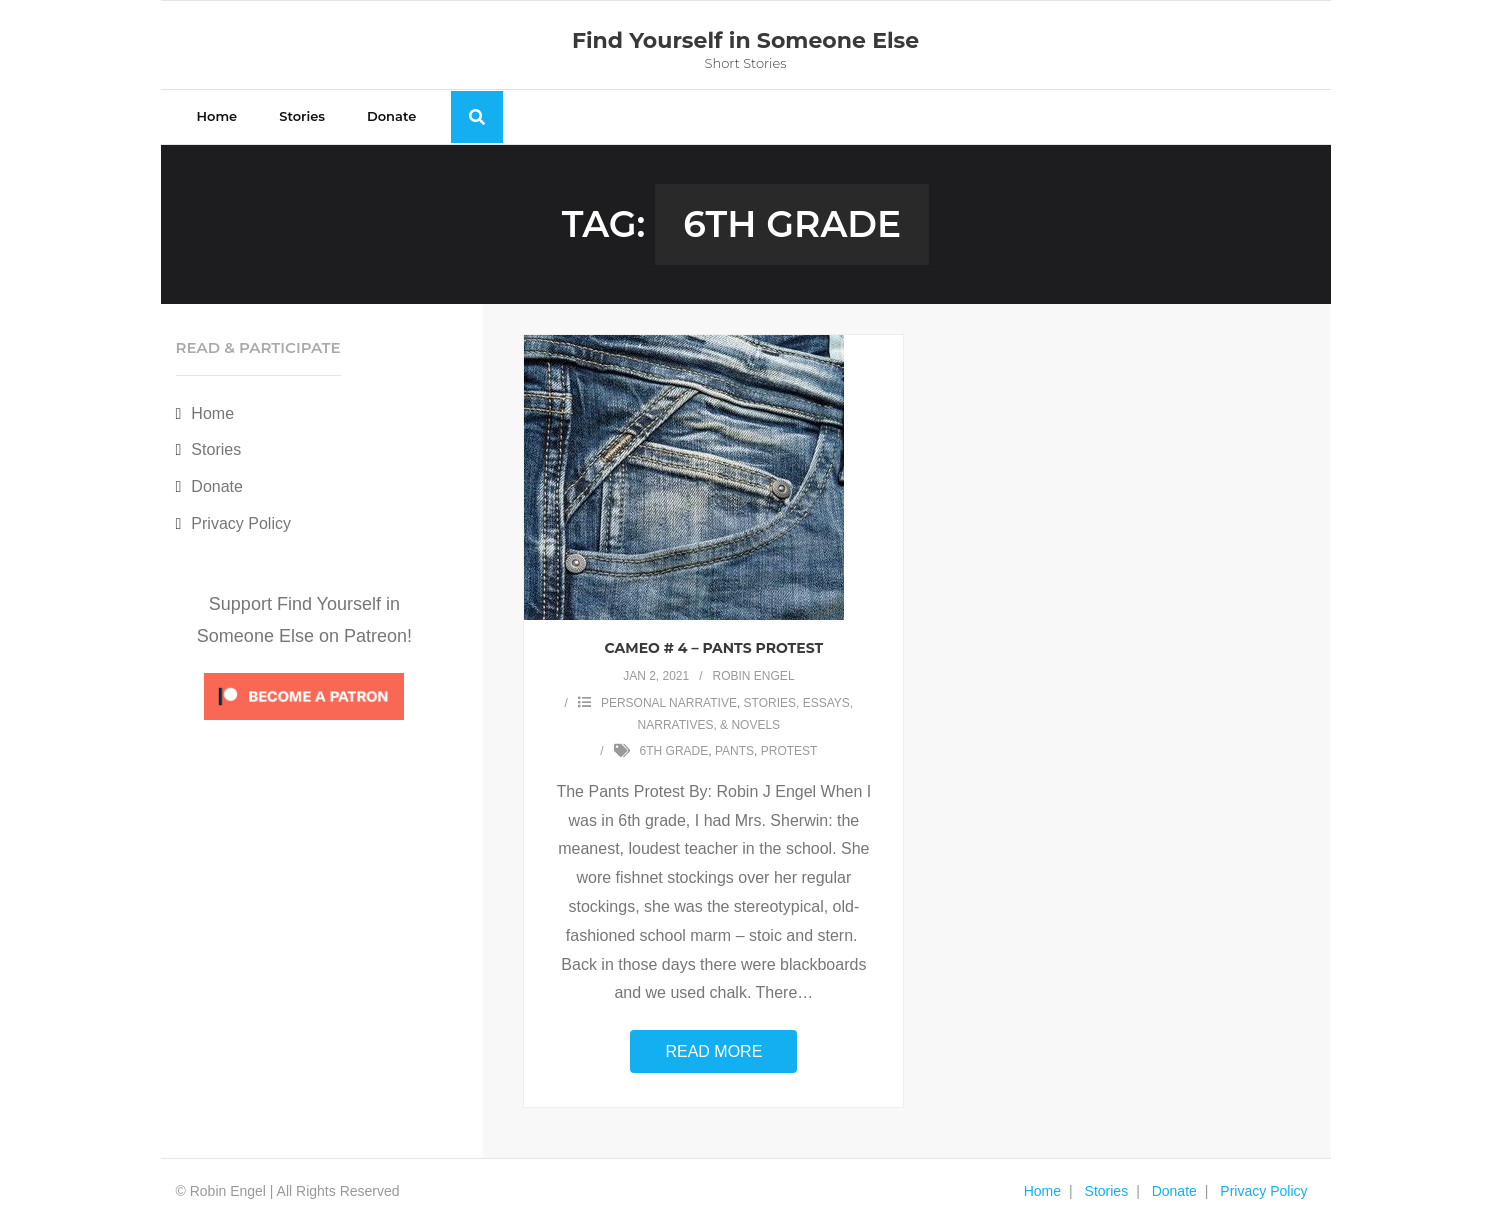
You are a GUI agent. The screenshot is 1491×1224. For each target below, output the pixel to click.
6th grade (674, 751)
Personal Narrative (669, 703)
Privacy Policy (241, 523)
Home (212, 413)
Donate (217, 486)
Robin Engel (754, 676)
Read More (713, 1051)
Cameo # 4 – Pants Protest (714, 648)
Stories (216, 449)
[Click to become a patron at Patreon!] (304, 724)
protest (789, 751)
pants (734, 751)
